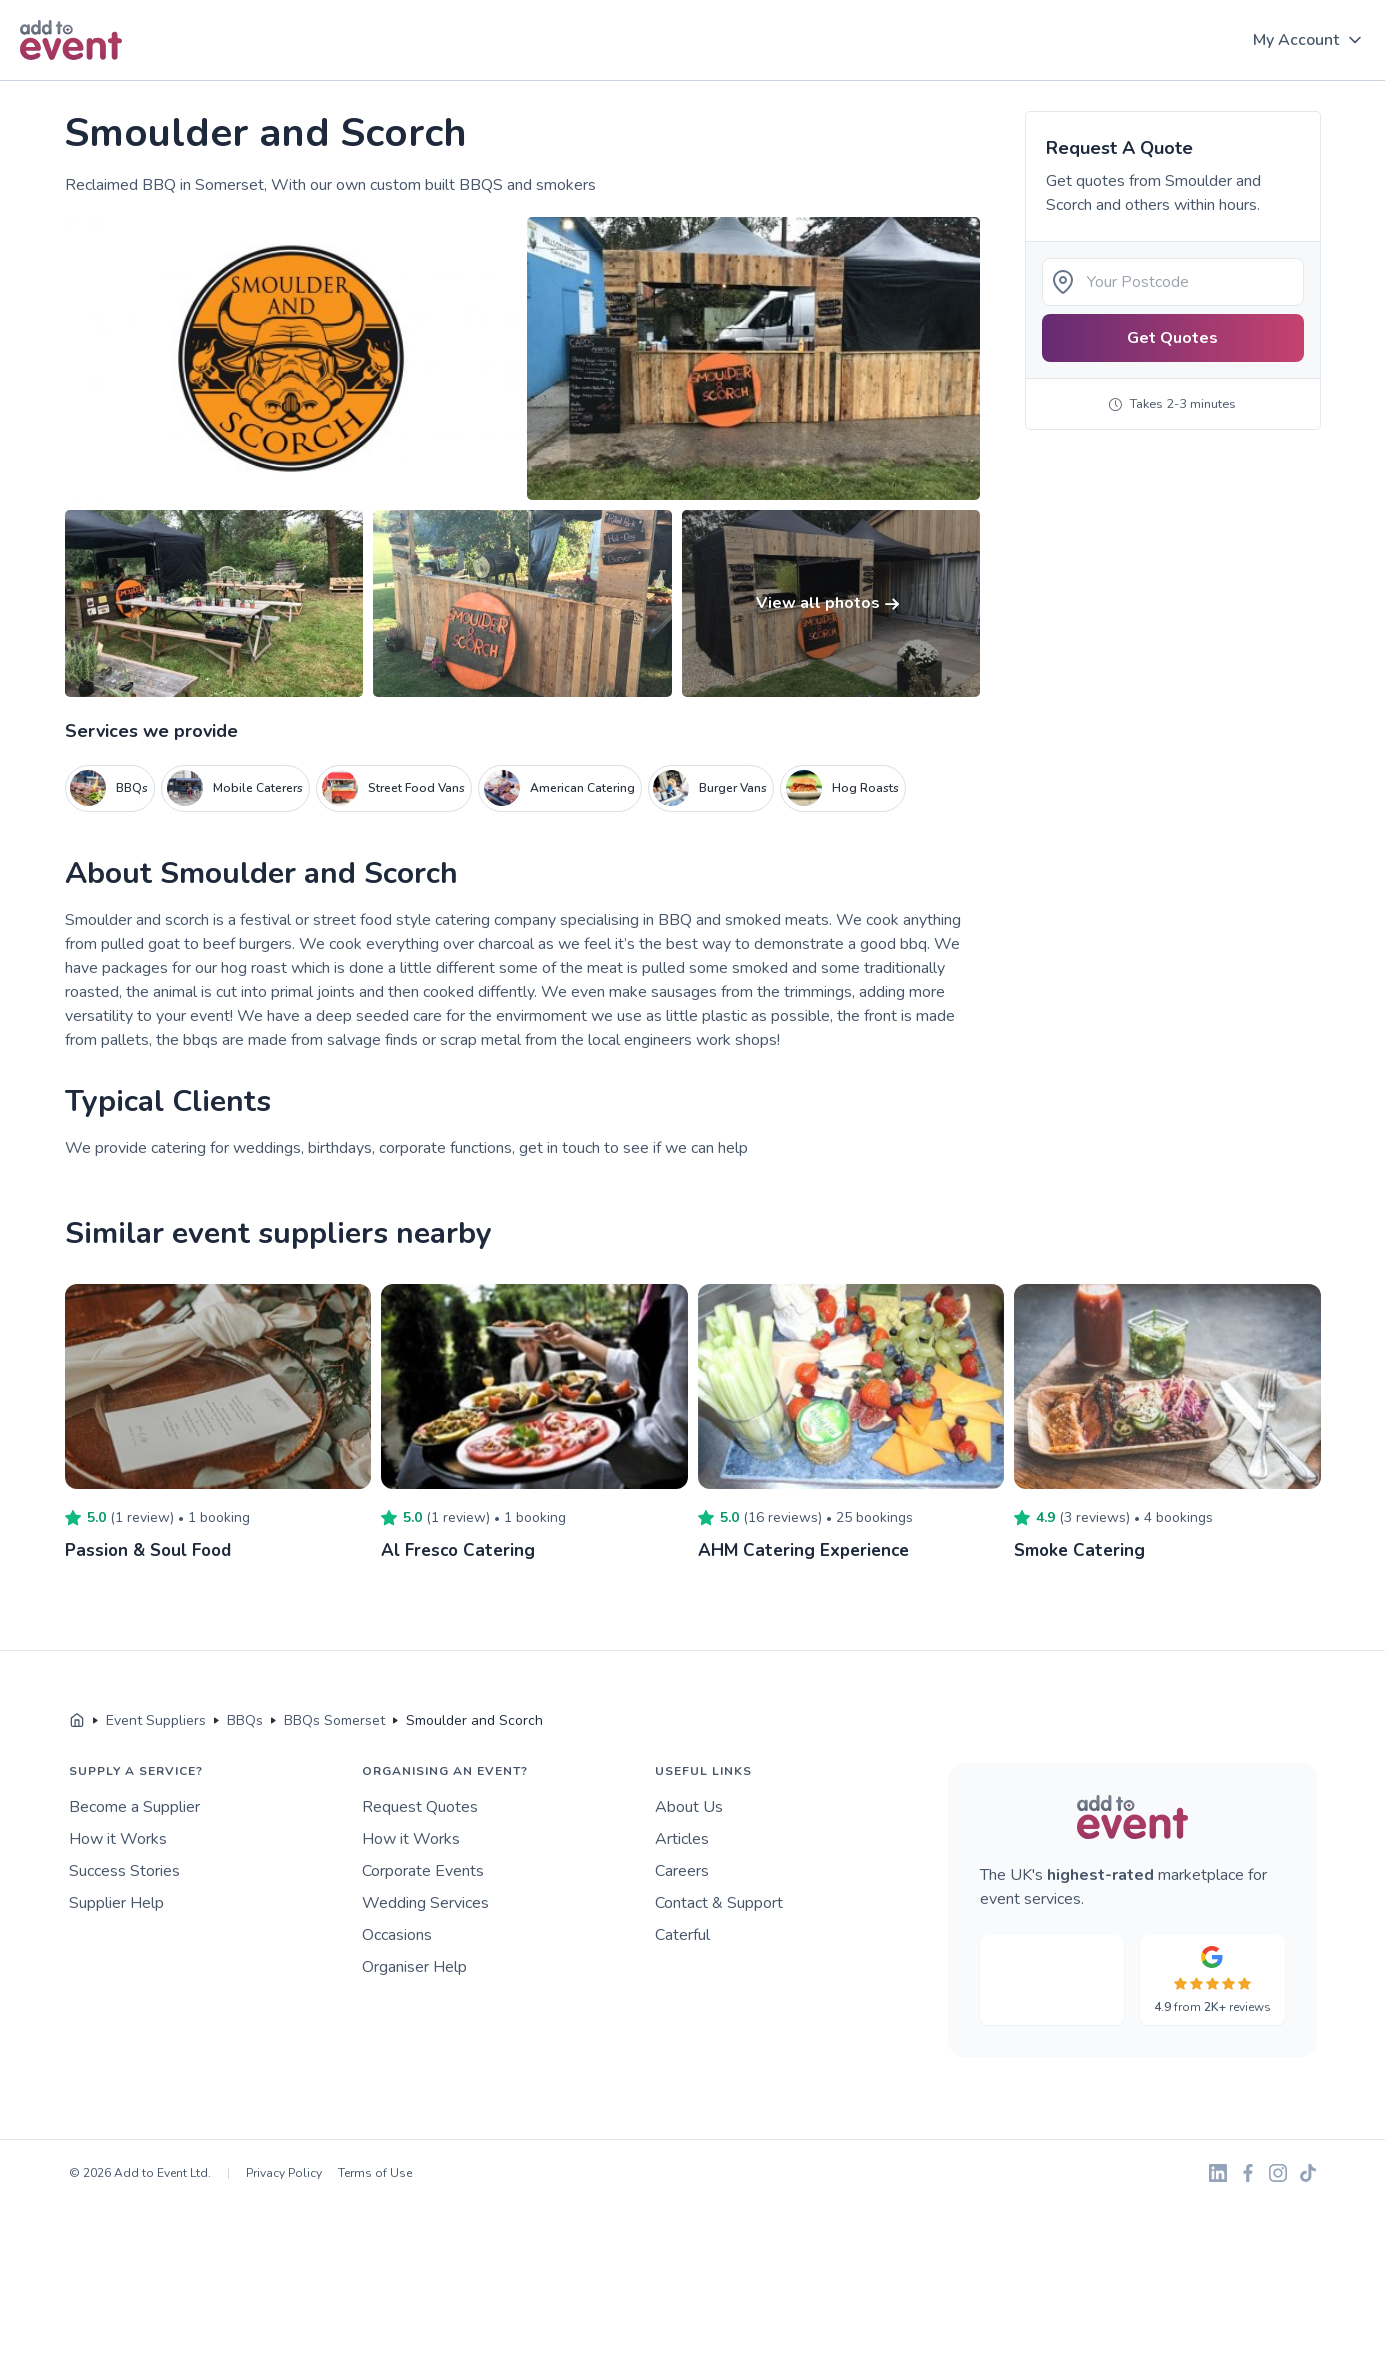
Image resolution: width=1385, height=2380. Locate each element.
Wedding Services (425, 1903)
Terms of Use (375, 2173)
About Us (689, 1807)
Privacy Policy (284, 2173)
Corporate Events (423, 1871)
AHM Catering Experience (806, 1550)
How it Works (118, 1839)
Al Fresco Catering (460, 1550)
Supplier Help (116, 1903)
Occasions (397, 1935)
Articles (682, 1839)
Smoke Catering (1082, 1550)
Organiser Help (414, 1967)
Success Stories (124, 1871)
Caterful (682, 1935)
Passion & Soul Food (152, 1550)
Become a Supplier (134, 1807)
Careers (682, 1871)
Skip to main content (71, 81)
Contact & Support (719, 1903)
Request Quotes (420, 1807)
